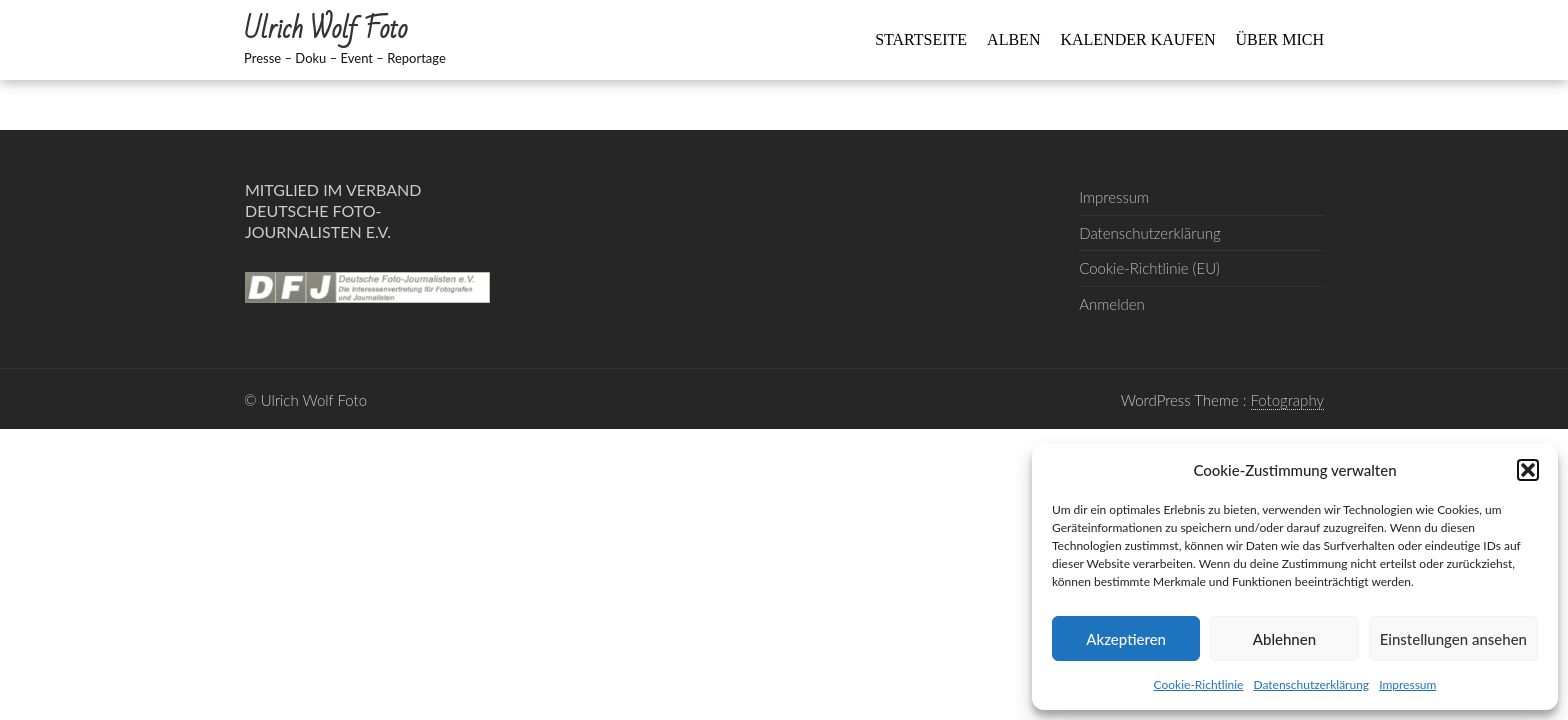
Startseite (921, 39)
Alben (1013, 39)
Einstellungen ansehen (1453, 639)
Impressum (1407, 684)
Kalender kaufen (1137, 39)
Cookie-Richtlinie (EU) (1149, 268)
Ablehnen (1284, 639)
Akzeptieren (1126, 639)
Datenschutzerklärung (1311, 684)
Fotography (1288, 400)
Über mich (1280, 39)
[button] (1528, 470)
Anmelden (1112, 304)
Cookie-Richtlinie (1199, 684)
